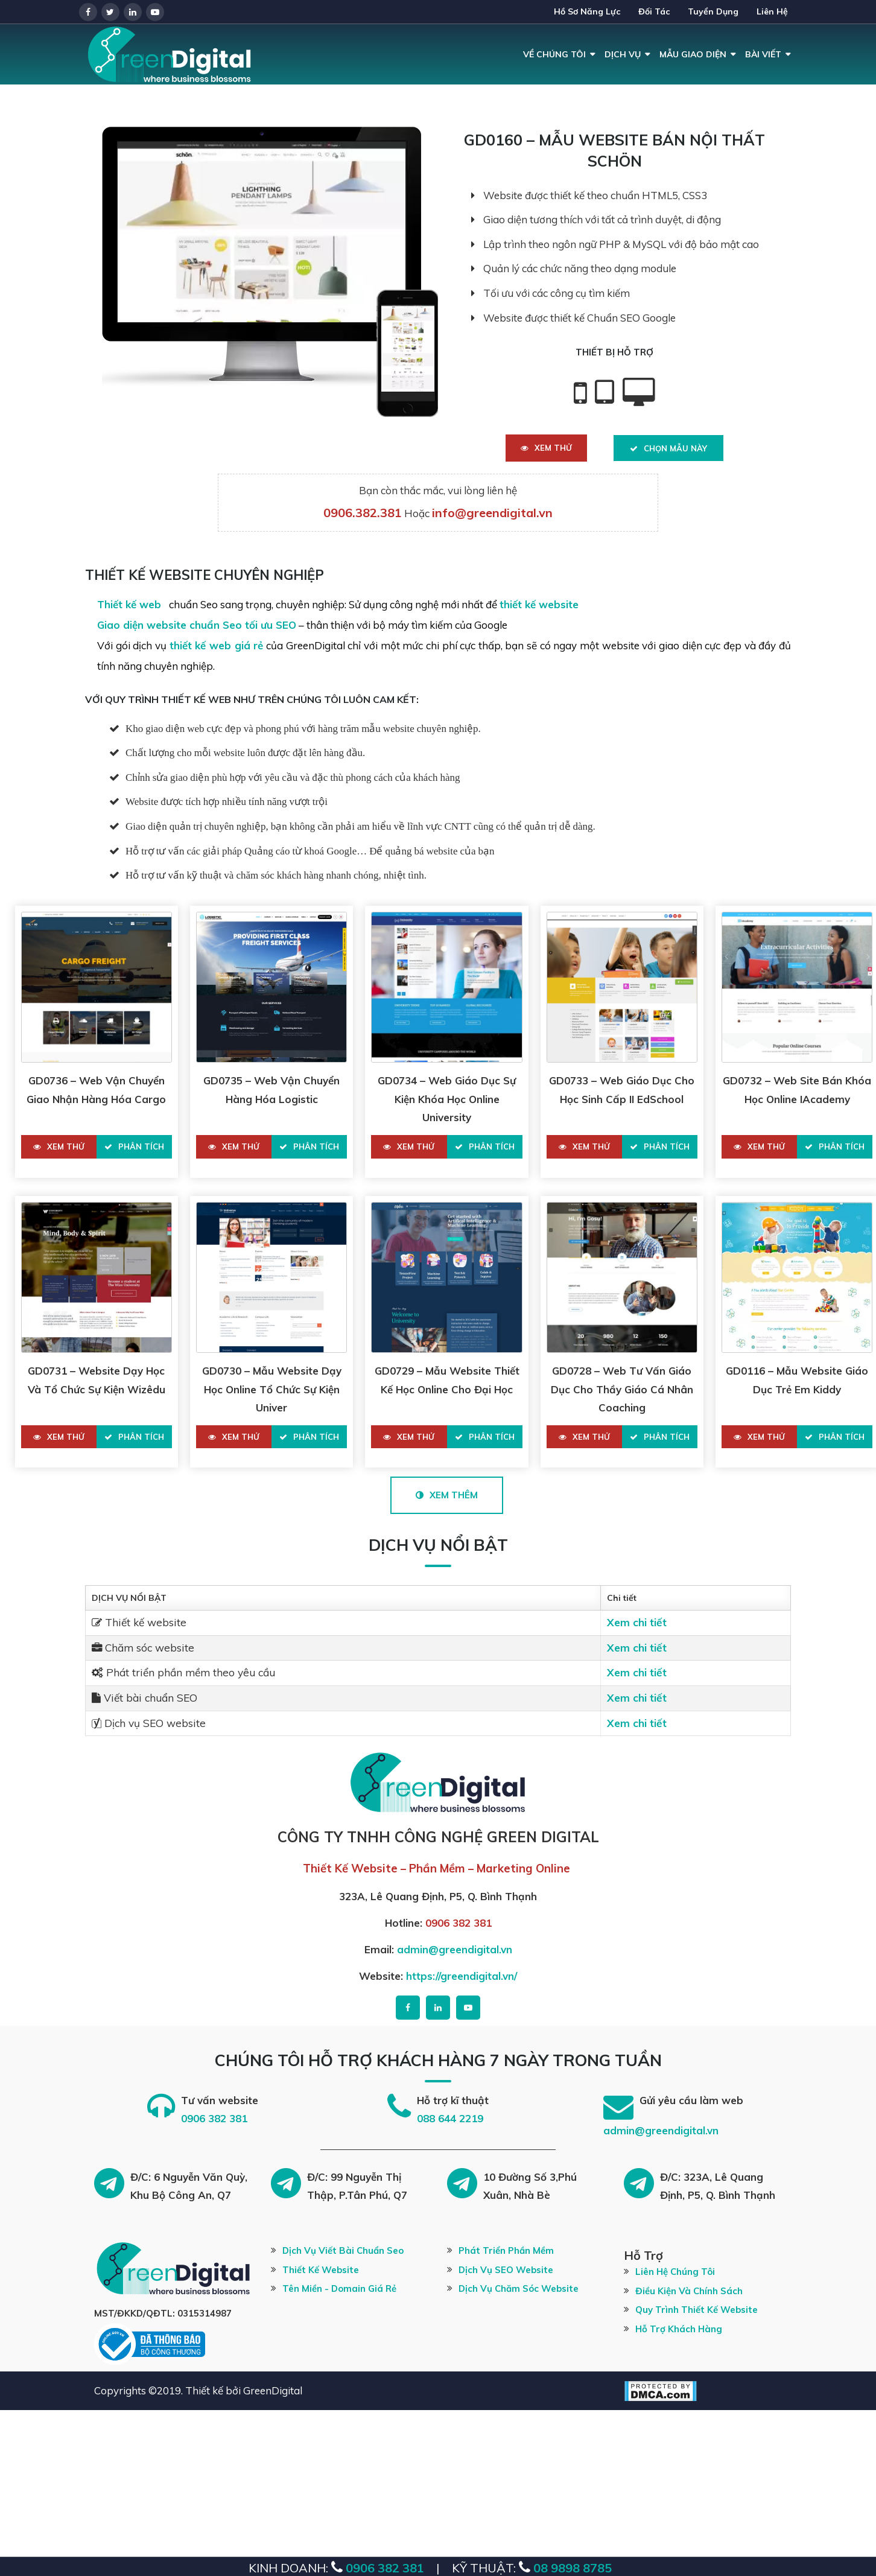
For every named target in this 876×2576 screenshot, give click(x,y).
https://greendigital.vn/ (461, 1976)
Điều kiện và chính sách (689, 2291)
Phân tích (134, 1146)
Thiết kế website (320, 2269)
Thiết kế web (130, 604)
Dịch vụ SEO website (506, 2269)
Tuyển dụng (713, 11)
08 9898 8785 (571, 2567)
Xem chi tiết (637, 1622)
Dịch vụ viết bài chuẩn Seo (343, 2250)
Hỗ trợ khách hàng (678, 2329)
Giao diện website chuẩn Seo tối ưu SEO (196, 625)
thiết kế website (539, 604)
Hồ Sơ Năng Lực (587, 11)
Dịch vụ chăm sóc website (519, 2288)
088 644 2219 (450, 2118)
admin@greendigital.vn (454, 1949)
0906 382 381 (458, 1922)
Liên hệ (772, 11)
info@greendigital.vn (492, 512)
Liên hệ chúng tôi (675, 2271)
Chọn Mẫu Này (668, 448)
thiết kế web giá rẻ (217, 645)
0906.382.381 (362, 512)
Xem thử (546, 448)
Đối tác (654, 11)
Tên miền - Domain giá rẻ (339, 2288)
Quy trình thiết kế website (696, 2309)
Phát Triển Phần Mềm (506, 2250)
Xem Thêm (447, 1495)
